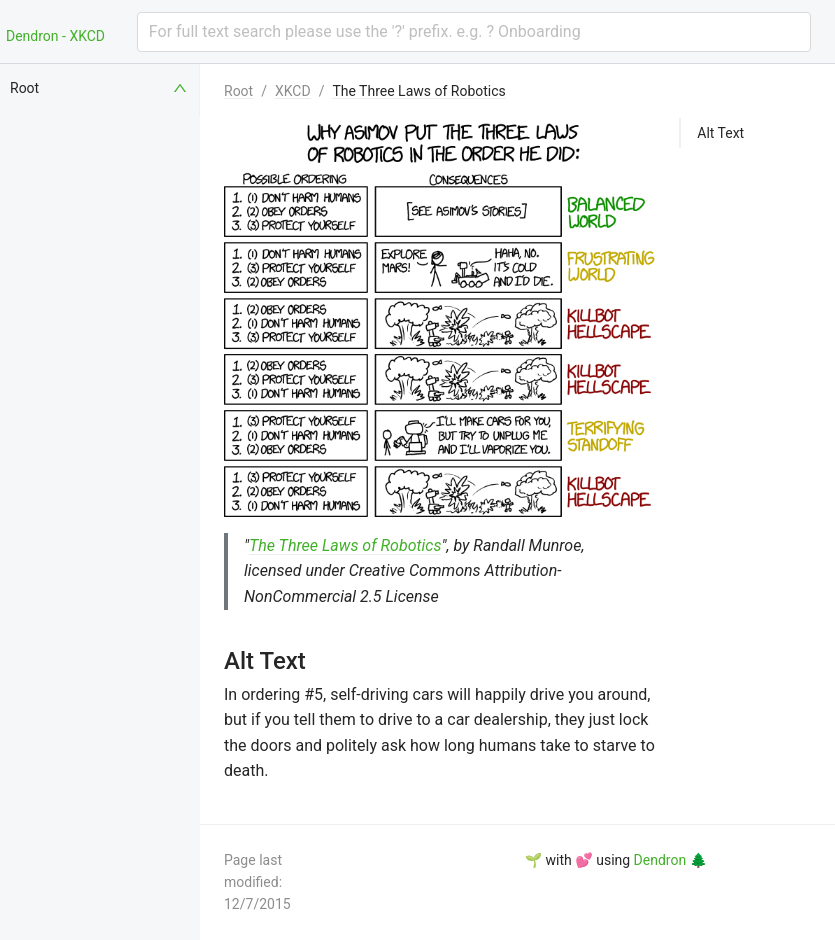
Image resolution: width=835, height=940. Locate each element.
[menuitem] (100, 88)
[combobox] (474, 32)
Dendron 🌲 (670, 860)
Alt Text (720, 133)
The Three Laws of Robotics (418, 91)
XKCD (293, 91)
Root (238, 91)
